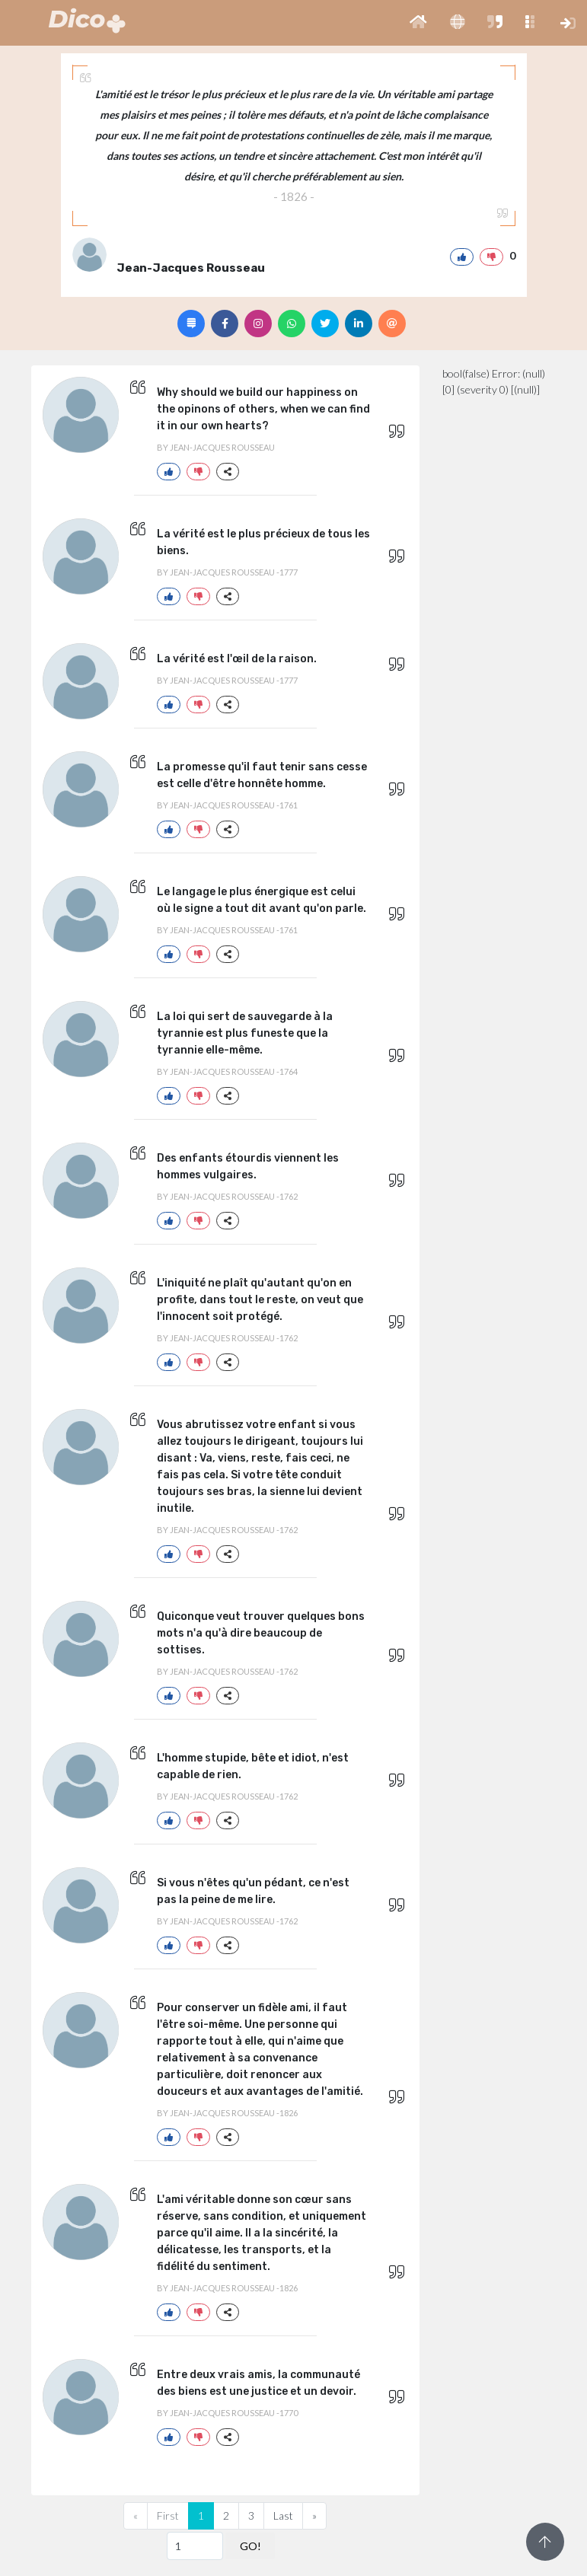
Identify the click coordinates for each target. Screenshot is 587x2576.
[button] (418, 23)
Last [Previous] (283, 2515)
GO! (250, 2545)
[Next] (314, 2516)
